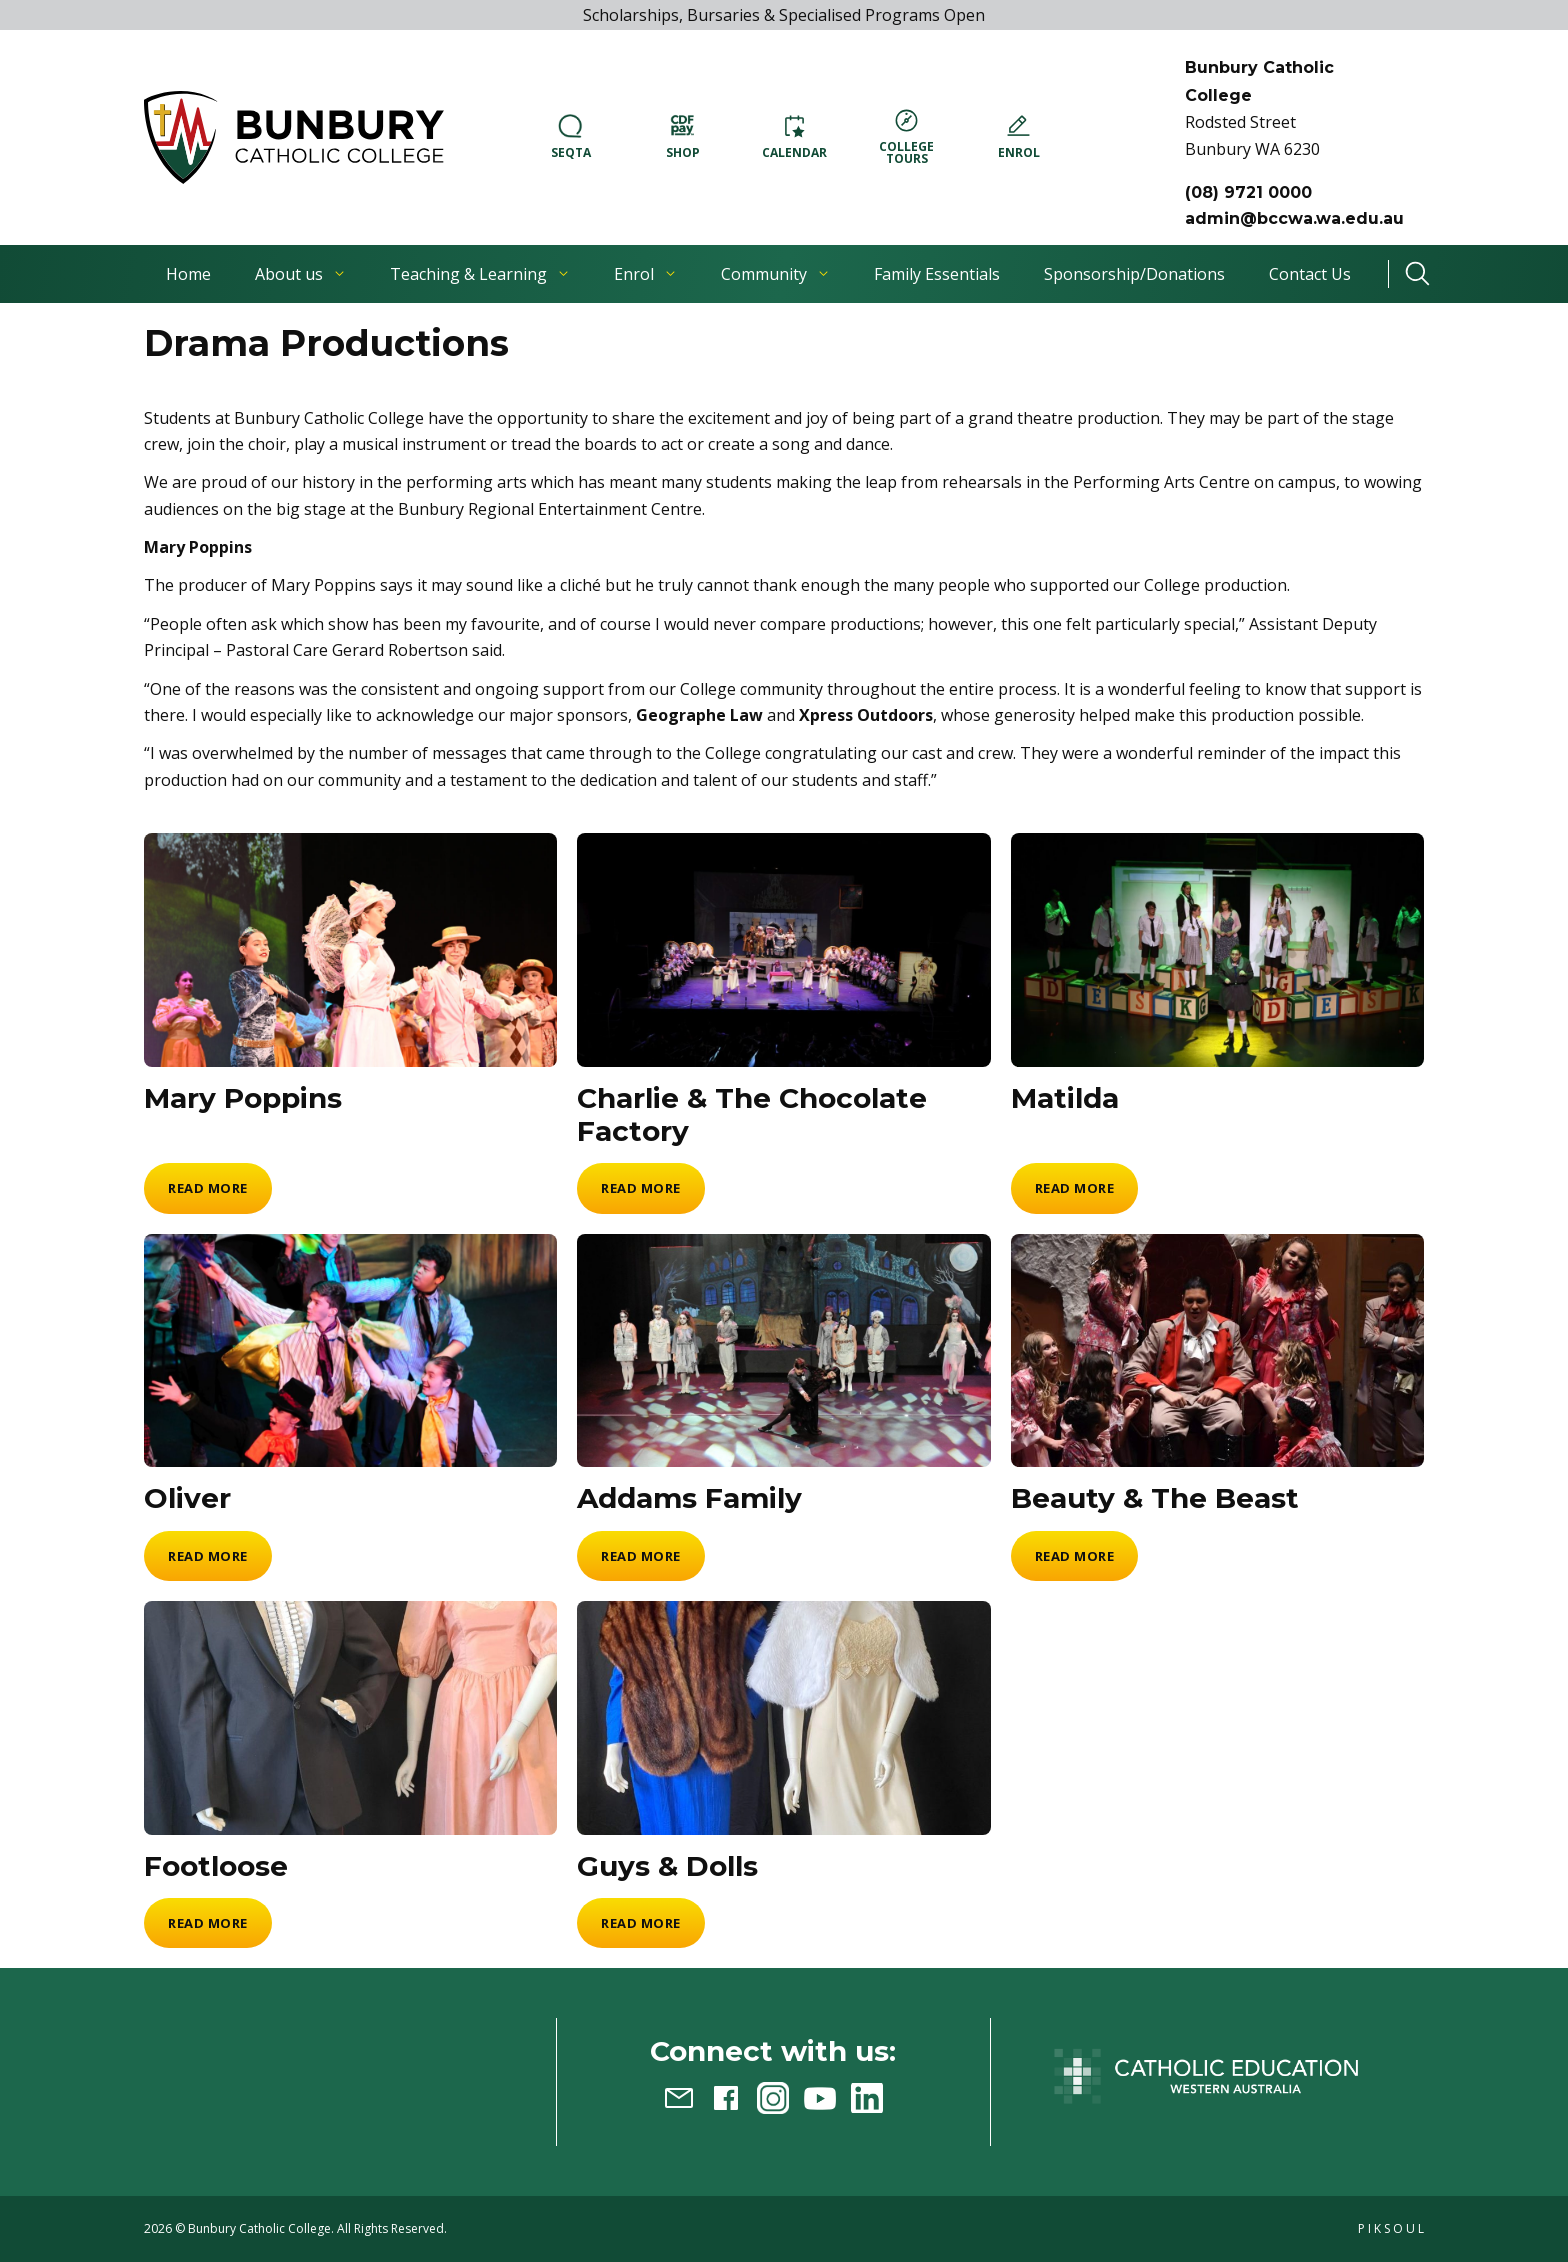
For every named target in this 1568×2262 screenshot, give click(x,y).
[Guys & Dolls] (783, 1718)
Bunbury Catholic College (259, 2228)
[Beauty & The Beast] (1217, 1351)
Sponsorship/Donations (1134, 274)
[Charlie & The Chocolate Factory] (783, 950)
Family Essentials (937, 274)
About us (300, 274)
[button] (294, 137)
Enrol (645, 274)
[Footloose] (350, 1718)
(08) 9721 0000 (1248, 192)
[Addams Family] (783, 1351)
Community (775, 274)
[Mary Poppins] (350, 950)
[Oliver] (350, 1351)
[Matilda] (1217, 950)
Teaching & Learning (480, 274)
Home (188, 274)
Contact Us (1310, 274)
